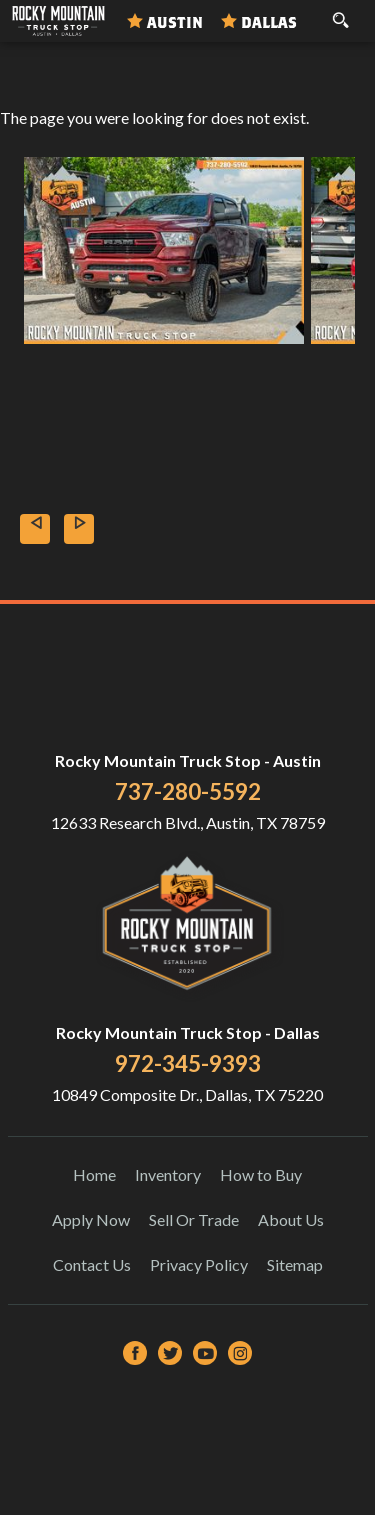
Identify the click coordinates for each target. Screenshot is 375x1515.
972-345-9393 (188, 1063)
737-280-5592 (188, 791)
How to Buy (261, 1174)
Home (94, 1174)
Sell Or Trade (194, 1219)
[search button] (340, 14)
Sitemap (295, 1264)
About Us (291, 1219)
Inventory (168, 1174)
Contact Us (92, 1264)
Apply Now (91, 1219)
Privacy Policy (199, 1264)
